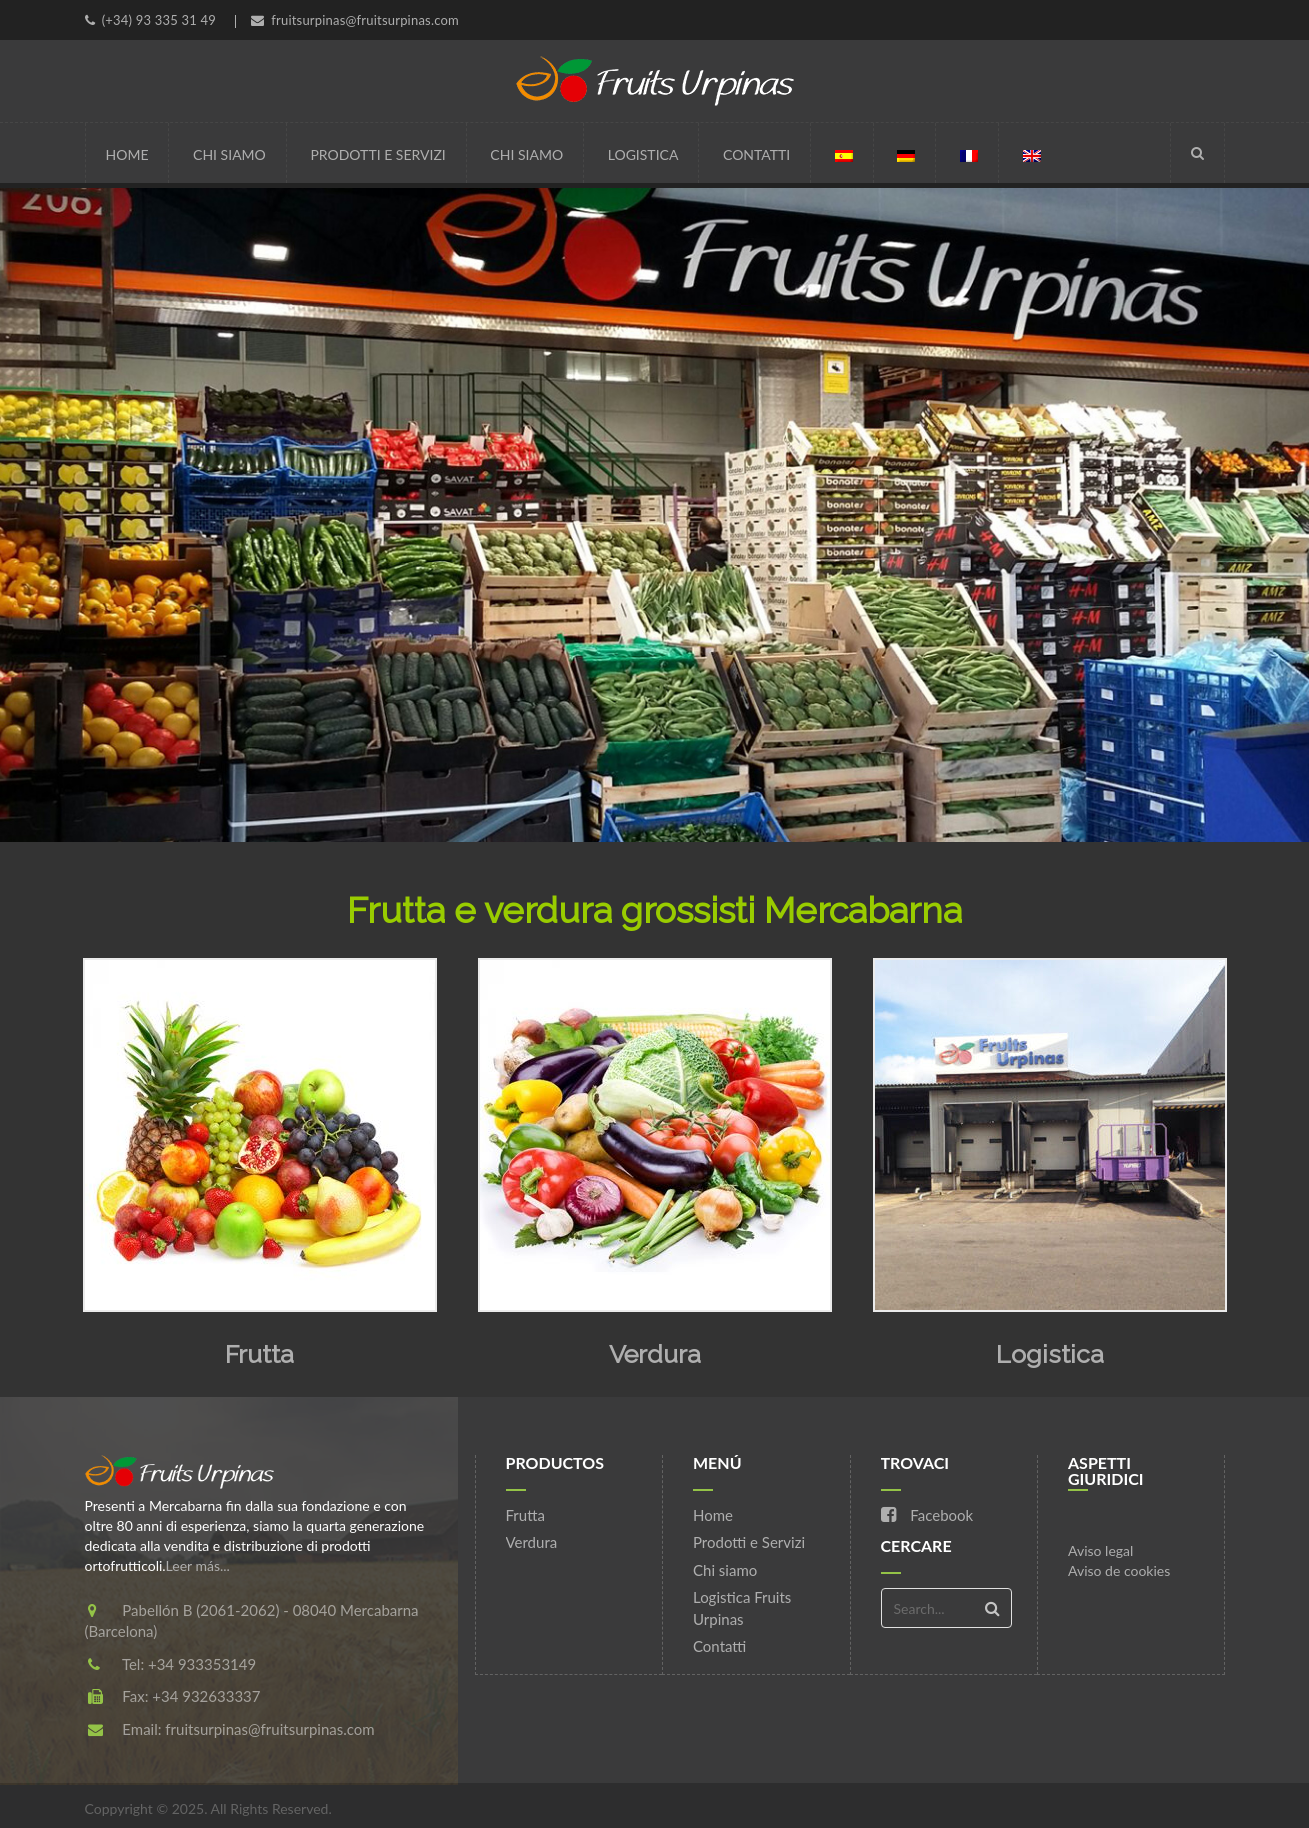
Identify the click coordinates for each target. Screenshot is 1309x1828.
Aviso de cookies (1119, 1570)
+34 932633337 (206, 1696)
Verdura (655, 1354)
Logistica (643, 154)
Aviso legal (1100, 1550)
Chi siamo (229, 154)
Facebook (927, 1515)
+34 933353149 (202, 1664)
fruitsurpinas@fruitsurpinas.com (269, 1729)
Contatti (756, 154)
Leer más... (198, 1565)
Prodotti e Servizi (377, 154)
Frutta (259, 1354)
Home (127, 154)
